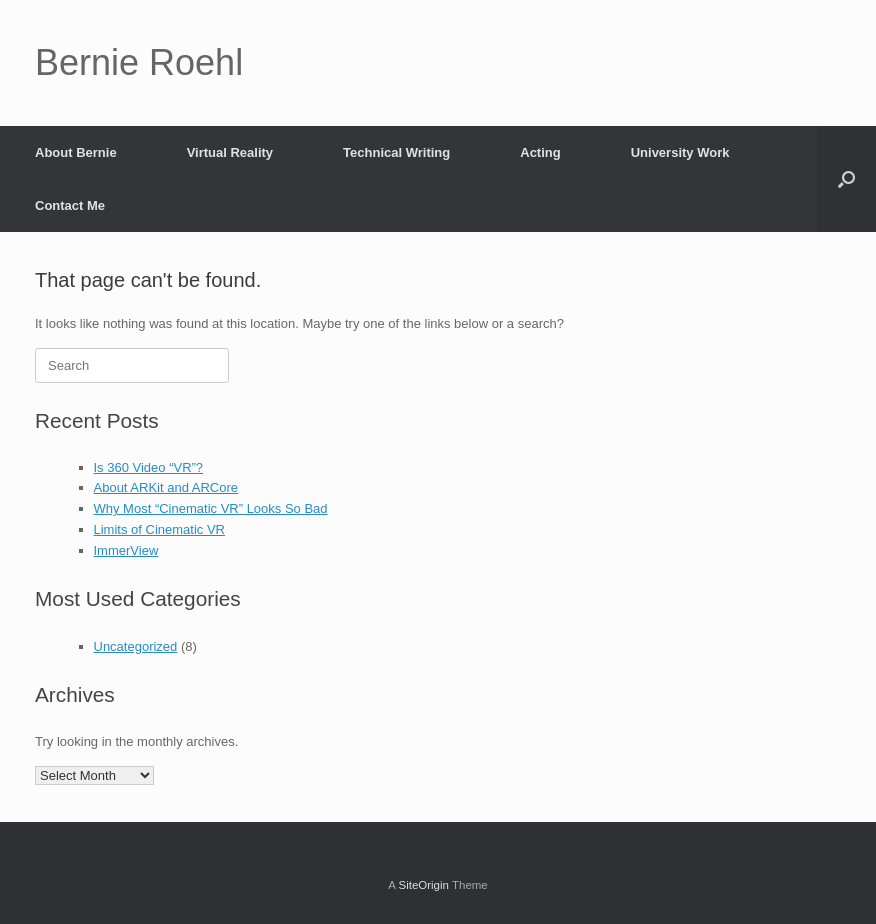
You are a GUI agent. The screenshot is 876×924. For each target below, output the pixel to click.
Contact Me (70, 205)
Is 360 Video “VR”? (149, 467)
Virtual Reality (230, 152)
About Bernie (76, 152)
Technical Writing (396, 152)
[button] (846, 179)
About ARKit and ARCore (166, 487)
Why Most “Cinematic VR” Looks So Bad (211, 508)
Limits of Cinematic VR (159, 529)
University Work (680, 152)
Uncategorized (136, 646)
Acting (540, 152)
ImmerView (126, 550)
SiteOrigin (423, 885)
